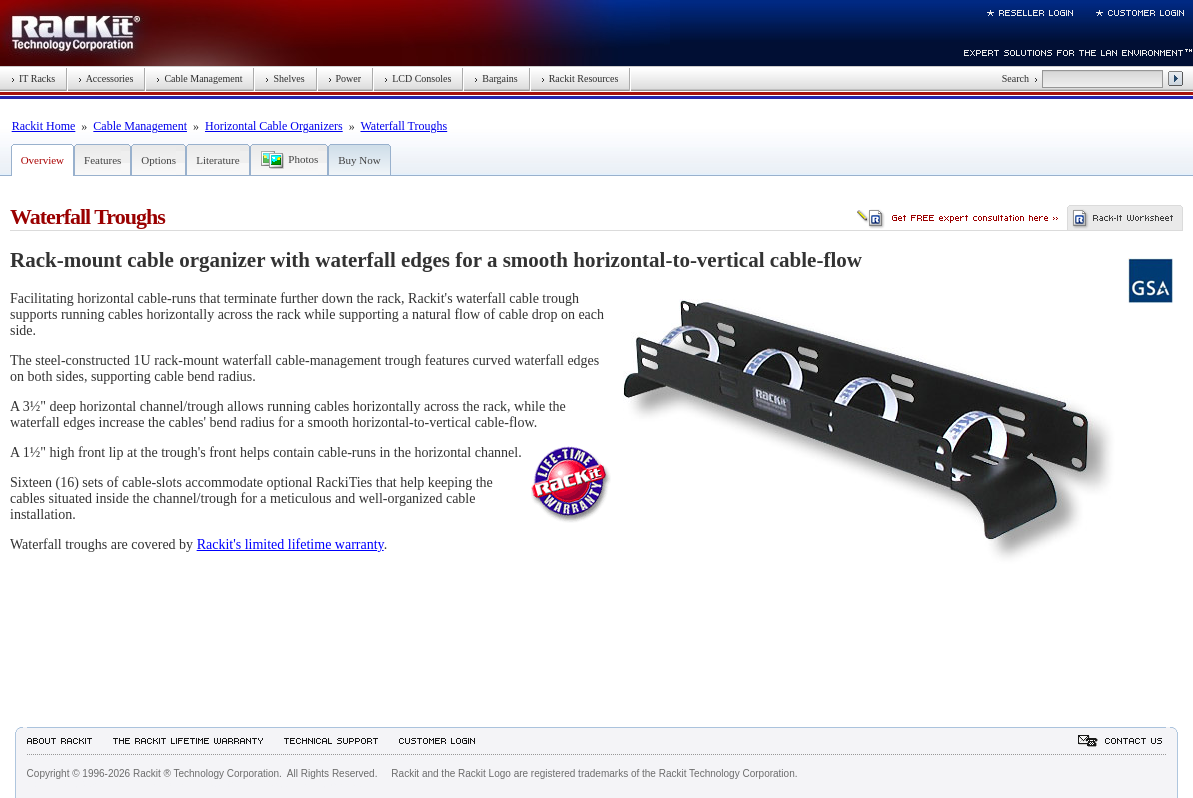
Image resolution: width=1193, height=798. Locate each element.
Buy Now (359, 160)
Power (345, 78)
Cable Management (199, 78)
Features (102, 160)
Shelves (284, 78)
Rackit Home (44, 126)
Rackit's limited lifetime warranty (290, 544)
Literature (217, 160)
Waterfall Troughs (404, 126)
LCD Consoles (417, 78)
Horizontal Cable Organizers (274, 126)
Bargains (495, 78)
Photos (303, 159)
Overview (42, 160)
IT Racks (33, 78)
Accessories (105, 78)
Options (158, 160)
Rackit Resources (580, 78)
